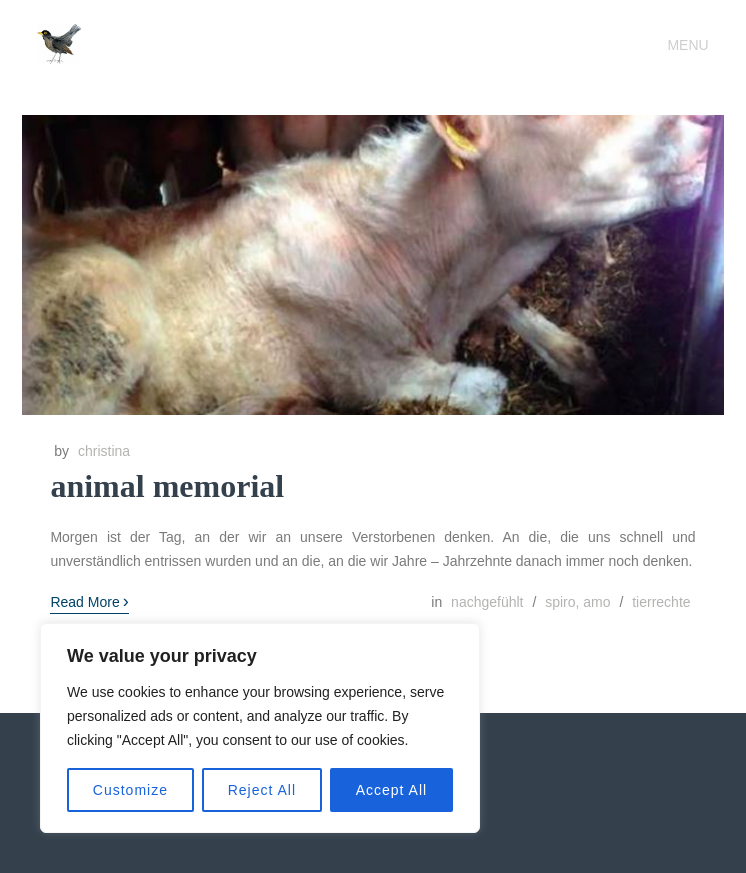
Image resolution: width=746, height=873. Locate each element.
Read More (89, 601)
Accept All (391, 790)
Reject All (262, 790)
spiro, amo (577, 602)
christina (104, 451)
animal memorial (167, 486)
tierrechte (661, 602)
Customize (130, 790)
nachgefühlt (487, 602)
